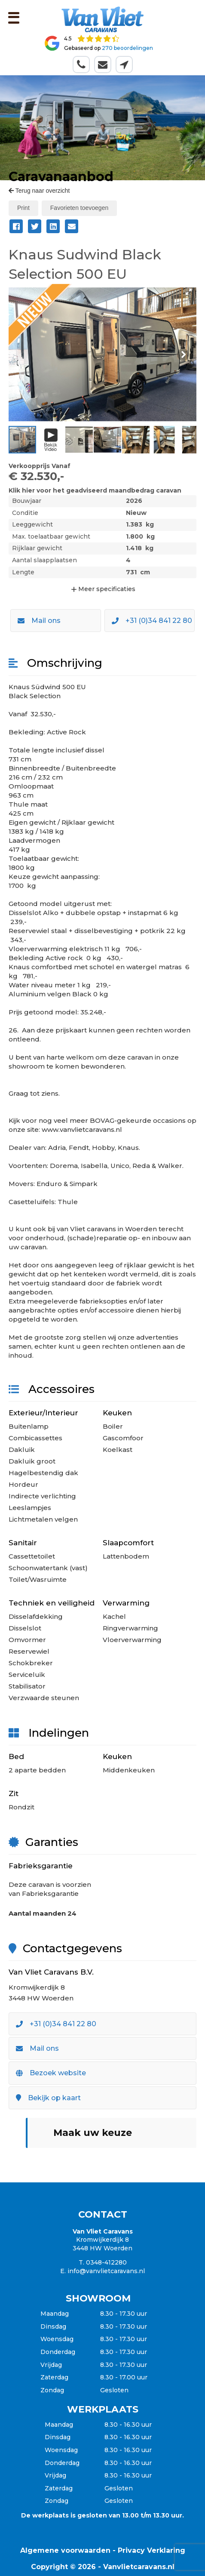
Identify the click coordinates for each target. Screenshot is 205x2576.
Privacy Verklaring (151, 2550)
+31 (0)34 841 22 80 (152, 620)
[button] (189, 292)
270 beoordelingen (127, 48)
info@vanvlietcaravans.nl (106, 2271)
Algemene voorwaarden (65, 2550)
